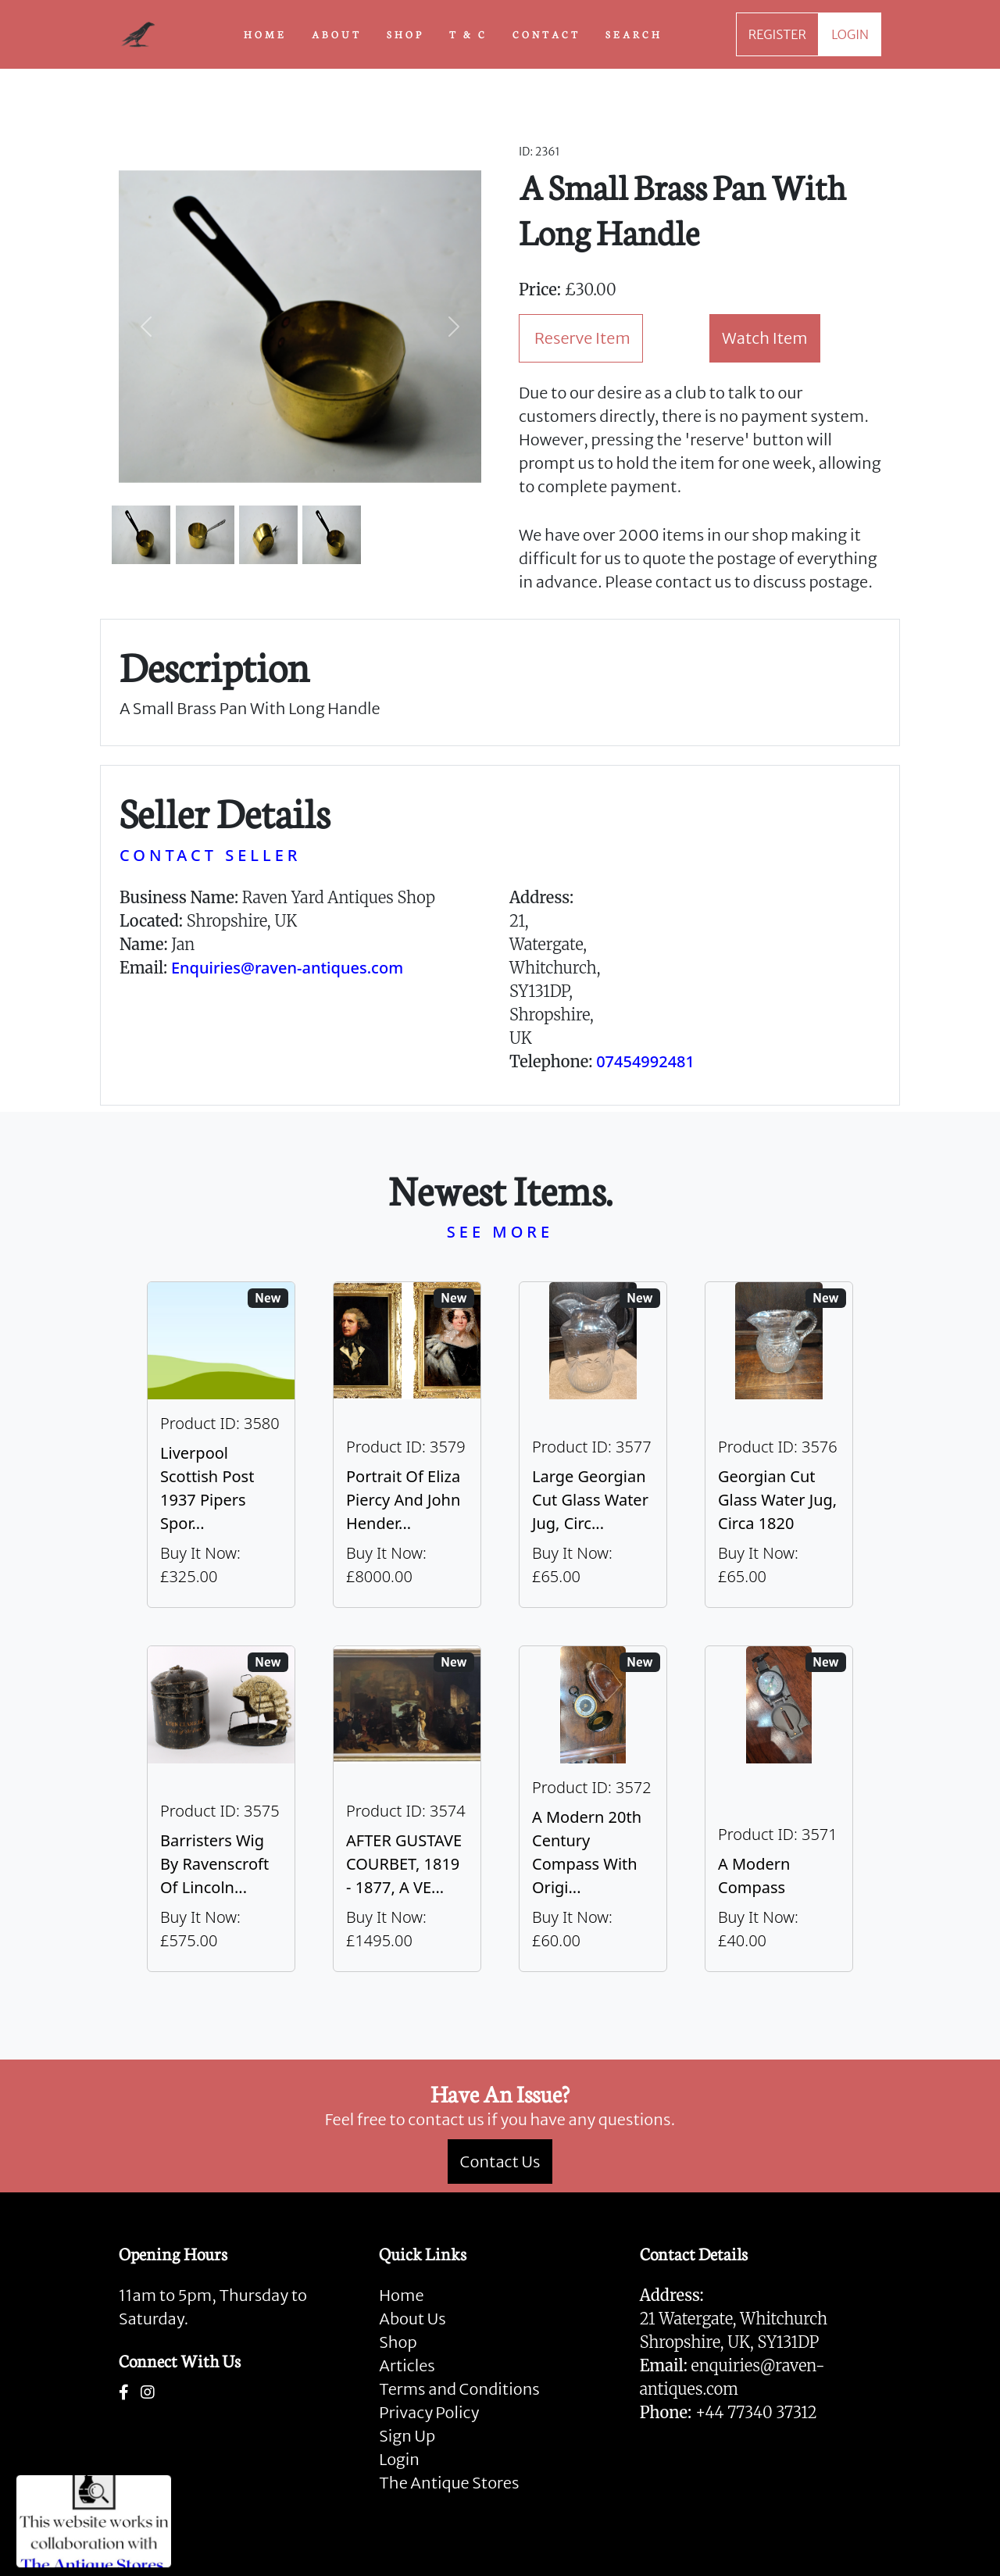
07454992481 (645, 1061)
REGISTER (777, 34)
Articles (406, 2365)
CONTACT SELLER (210, 855)
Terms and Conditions (459, 2389)
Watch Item (765, 338)
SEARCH (633, 34)
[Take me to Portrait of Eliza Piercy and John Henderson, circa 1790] (407, 1444)
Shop (397, 2342)
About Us (412, 2318)
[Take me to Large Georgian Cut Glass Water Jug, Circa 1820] (593, 1444)
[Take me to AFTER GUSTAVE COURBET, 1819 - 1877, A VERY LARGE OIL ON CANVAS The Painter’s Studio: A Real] (407, 1808)
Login (399, 2459)
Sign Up (407, 2436)
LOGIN (850, 34)
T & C (468, 34)
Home (401, 2295)
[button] (146, 326)
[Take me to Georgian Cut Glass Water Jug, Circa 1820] (779, 1444)
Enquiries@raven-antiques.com (287, 967)
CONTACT (546, 34)
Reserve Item (582, 338)
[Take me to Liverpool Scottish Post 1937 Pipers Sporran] (221, 1444)
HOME (265, 34)
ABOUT (337, 34)
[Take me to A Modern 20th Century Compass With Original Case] (593, 1808)
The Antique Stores (449, 2482)
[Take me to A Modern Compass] (779, 1808)
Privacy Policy (429, 2412)
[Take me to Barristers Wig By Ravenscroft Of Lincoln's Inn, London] (221, 1808)
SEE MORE (500, 1231)
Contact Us (500, 2161)
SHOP (405, 34)
